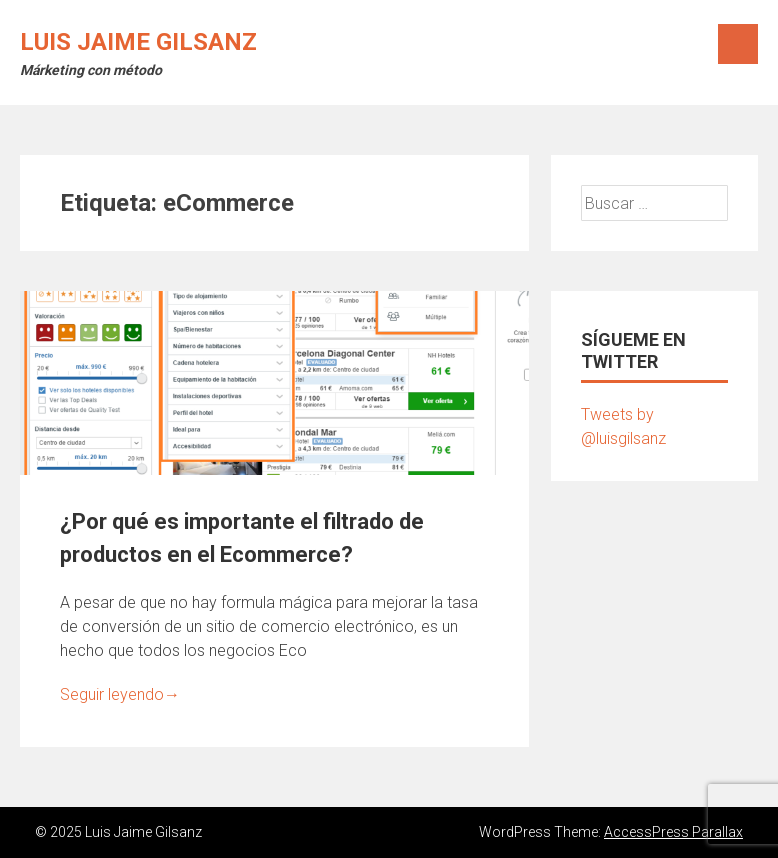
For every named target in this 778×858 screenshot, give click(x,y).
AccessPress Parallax (673, 832)
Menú (738, 44)
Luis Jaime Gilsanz (138, 42)
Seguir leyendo (120, 694)
